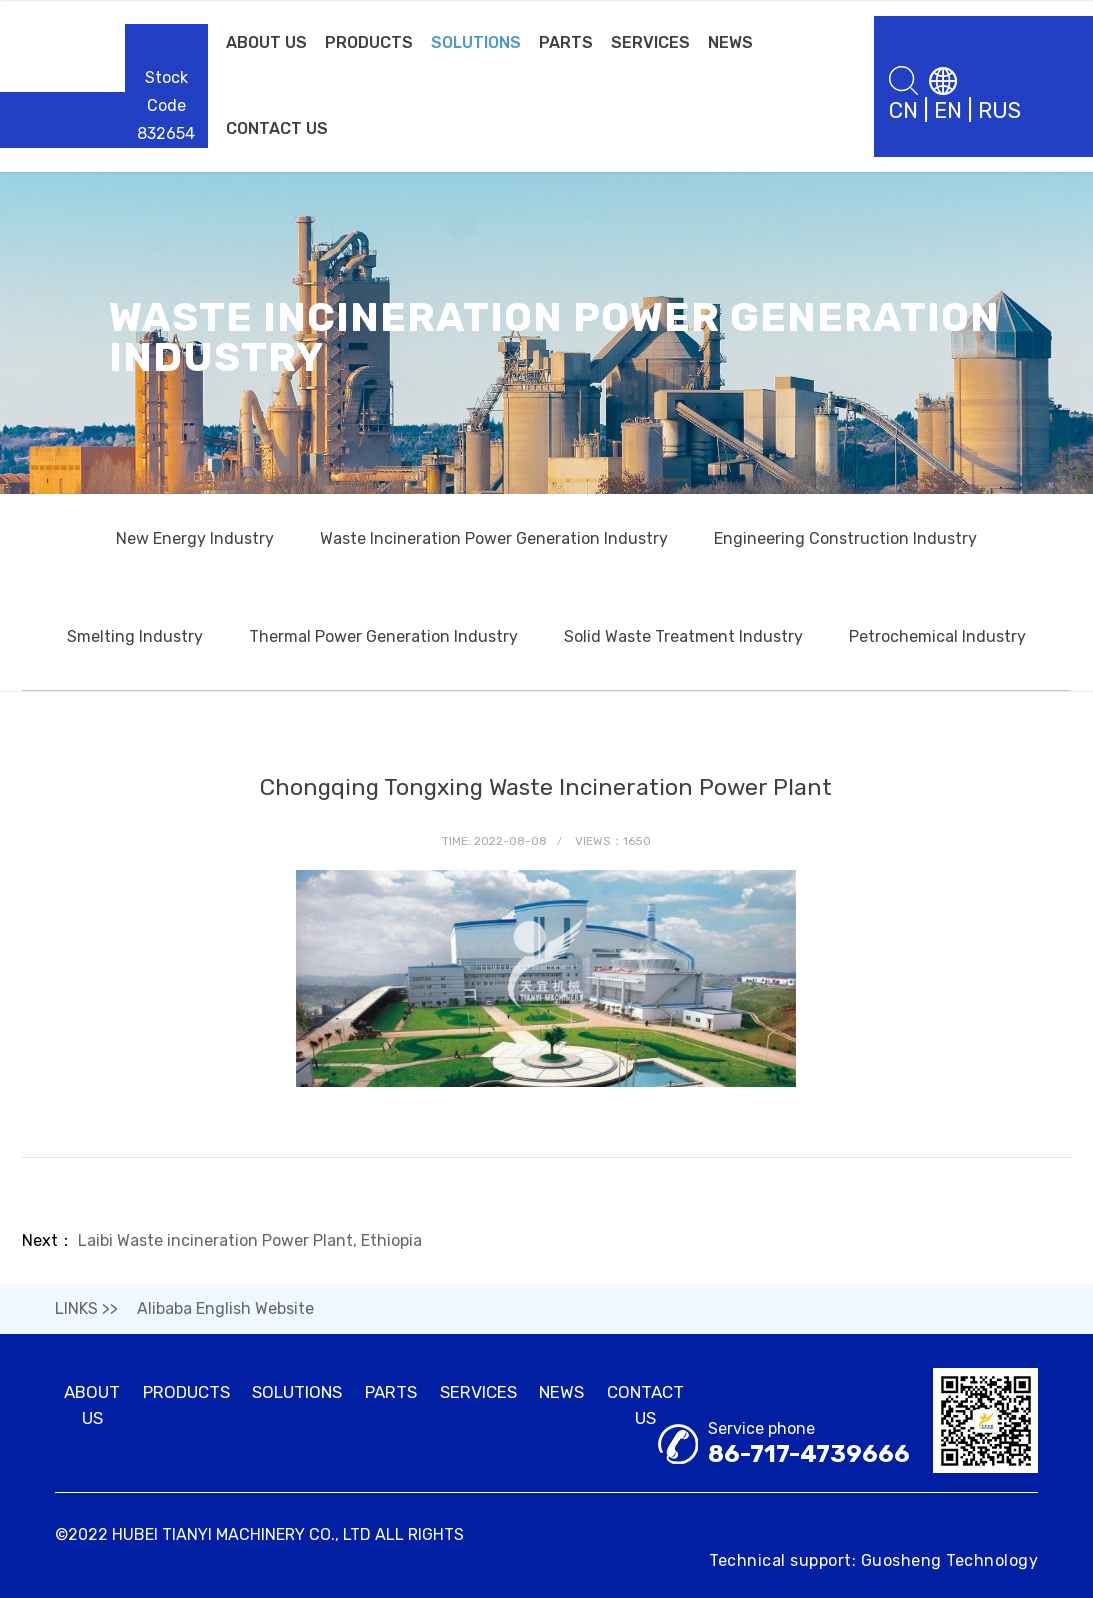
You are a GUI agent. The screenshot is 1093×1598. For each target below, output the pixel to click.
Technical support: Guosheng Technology (873, 1560)
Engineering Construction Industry (845, 538)
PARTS (566, 42)
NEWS (730, 42)
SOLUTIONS (476, 42)
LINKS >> (86, 1308)
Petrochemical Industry (937, 636)
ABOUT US (266, 42)
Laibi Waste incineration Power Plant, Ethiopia (250, 1240)
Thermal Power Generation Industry (383, 636)
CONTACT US (277, 128)
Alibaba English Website (225, 1308)
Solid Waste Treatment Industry (683, 636)
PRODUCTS (369, 42)
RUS (999, 110)
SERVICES (650, 42)
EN (948, 110)
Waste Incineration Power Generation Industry (494, 538)
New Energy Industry (195, 538)
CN (903, 110)
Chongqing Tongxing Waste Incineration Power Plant (546, 787)
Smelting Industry (135, 636)
